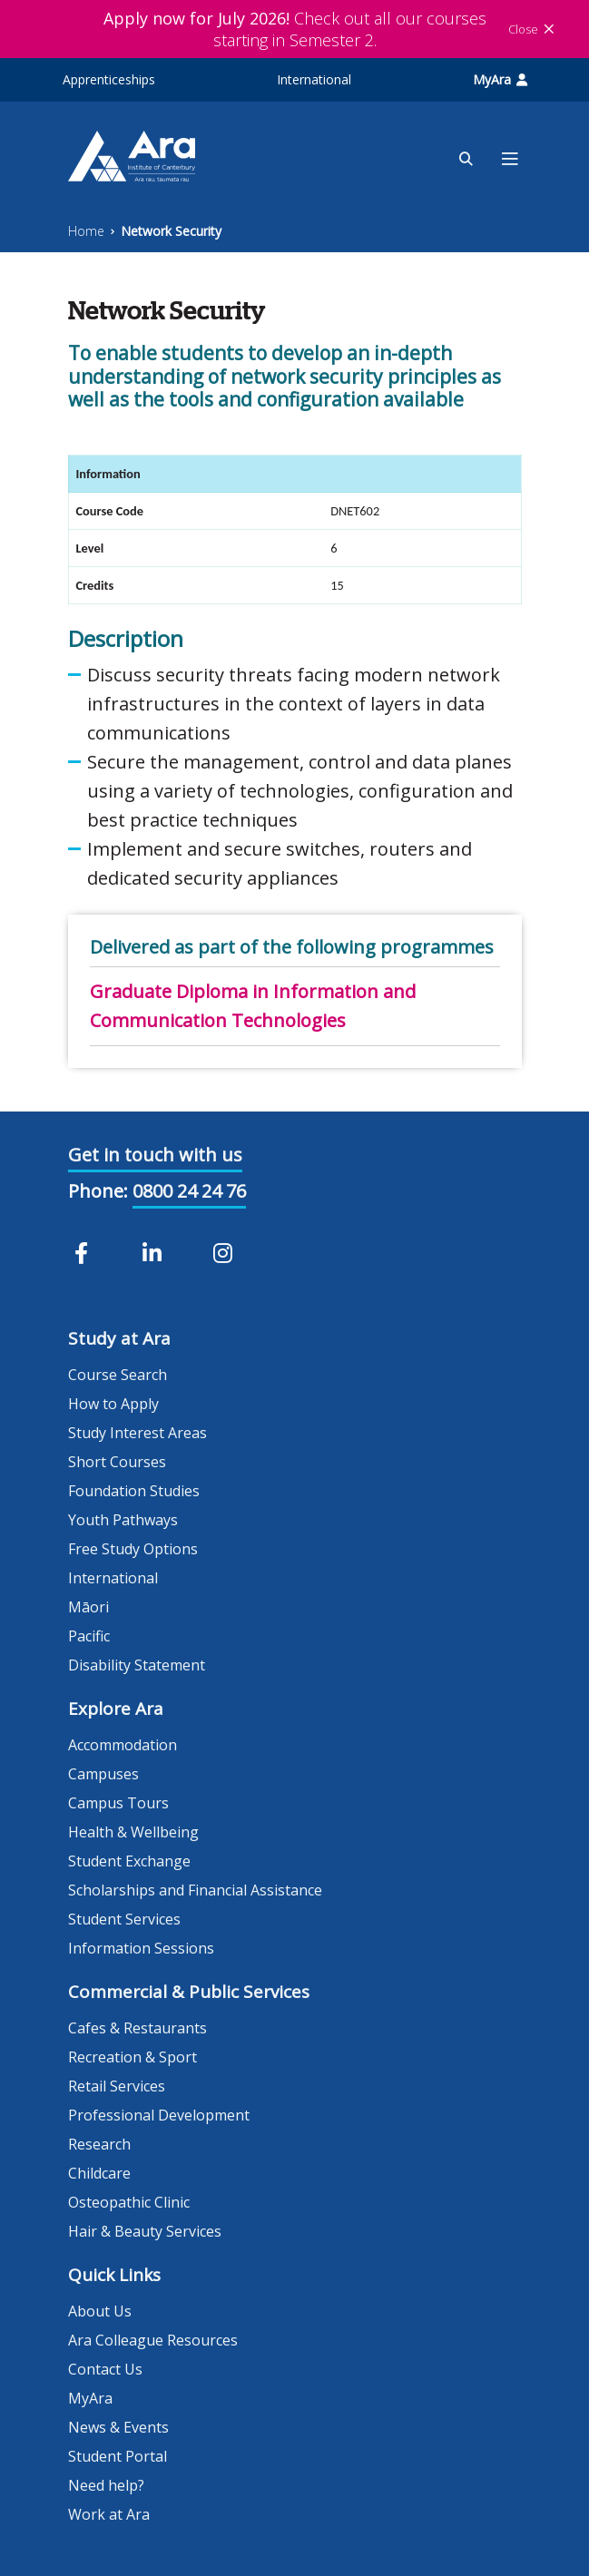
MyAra (500, 79)
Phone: (98, 1191)
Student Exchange (129, 1861)
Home (86, 231)
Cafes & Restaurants (137, 2028)
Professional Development (159, 2115)
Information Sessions (141, 1948)
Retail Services (116, 2086)
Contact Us (105, 2369)
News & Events (118, 2427)
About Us (100, 2311)
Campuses (103, 1774)
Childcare (99, 2173)
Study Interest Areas (137, 1433)
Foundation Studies (134, 1491)
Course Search (117, 1375)
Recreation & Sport (132, 2057)
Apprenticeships (109, 79)
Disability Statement (136, 1665)
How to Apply (113, 1404)
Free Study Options (133, 1549)
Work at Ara (109, 2514)
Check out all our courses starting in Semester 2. (294, 29)
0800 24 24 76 (189, 1191)
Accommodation (122, 1745)
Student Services (124, 1919)
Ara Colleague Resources (153, 2340)
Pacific (89, 1636)
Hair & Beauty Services (144, 2231)
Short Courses (117, 1462)
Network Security (171, 231)
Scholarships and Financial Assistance (195, 1890)
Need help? (106, 2485)
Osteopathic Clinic (129, 2202)
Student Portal (117, 2456)
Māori (88, 1607)
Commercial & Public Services (188, 1991)
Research (99, 2144)
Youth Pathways (123, 1520)
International (314, 79)
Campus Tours (118, 1803)
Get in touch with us (155, 1154)
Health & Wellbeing (133, 1832)
